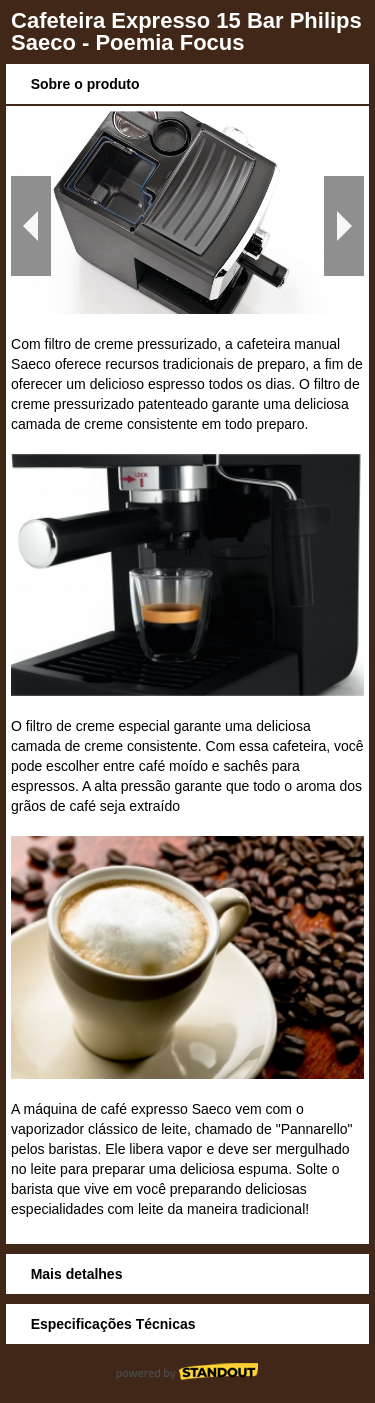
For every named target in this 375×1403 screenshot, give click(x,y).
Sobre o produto (85, 84)
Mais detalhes (77, 1274)
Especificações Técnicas (113, 1324)
